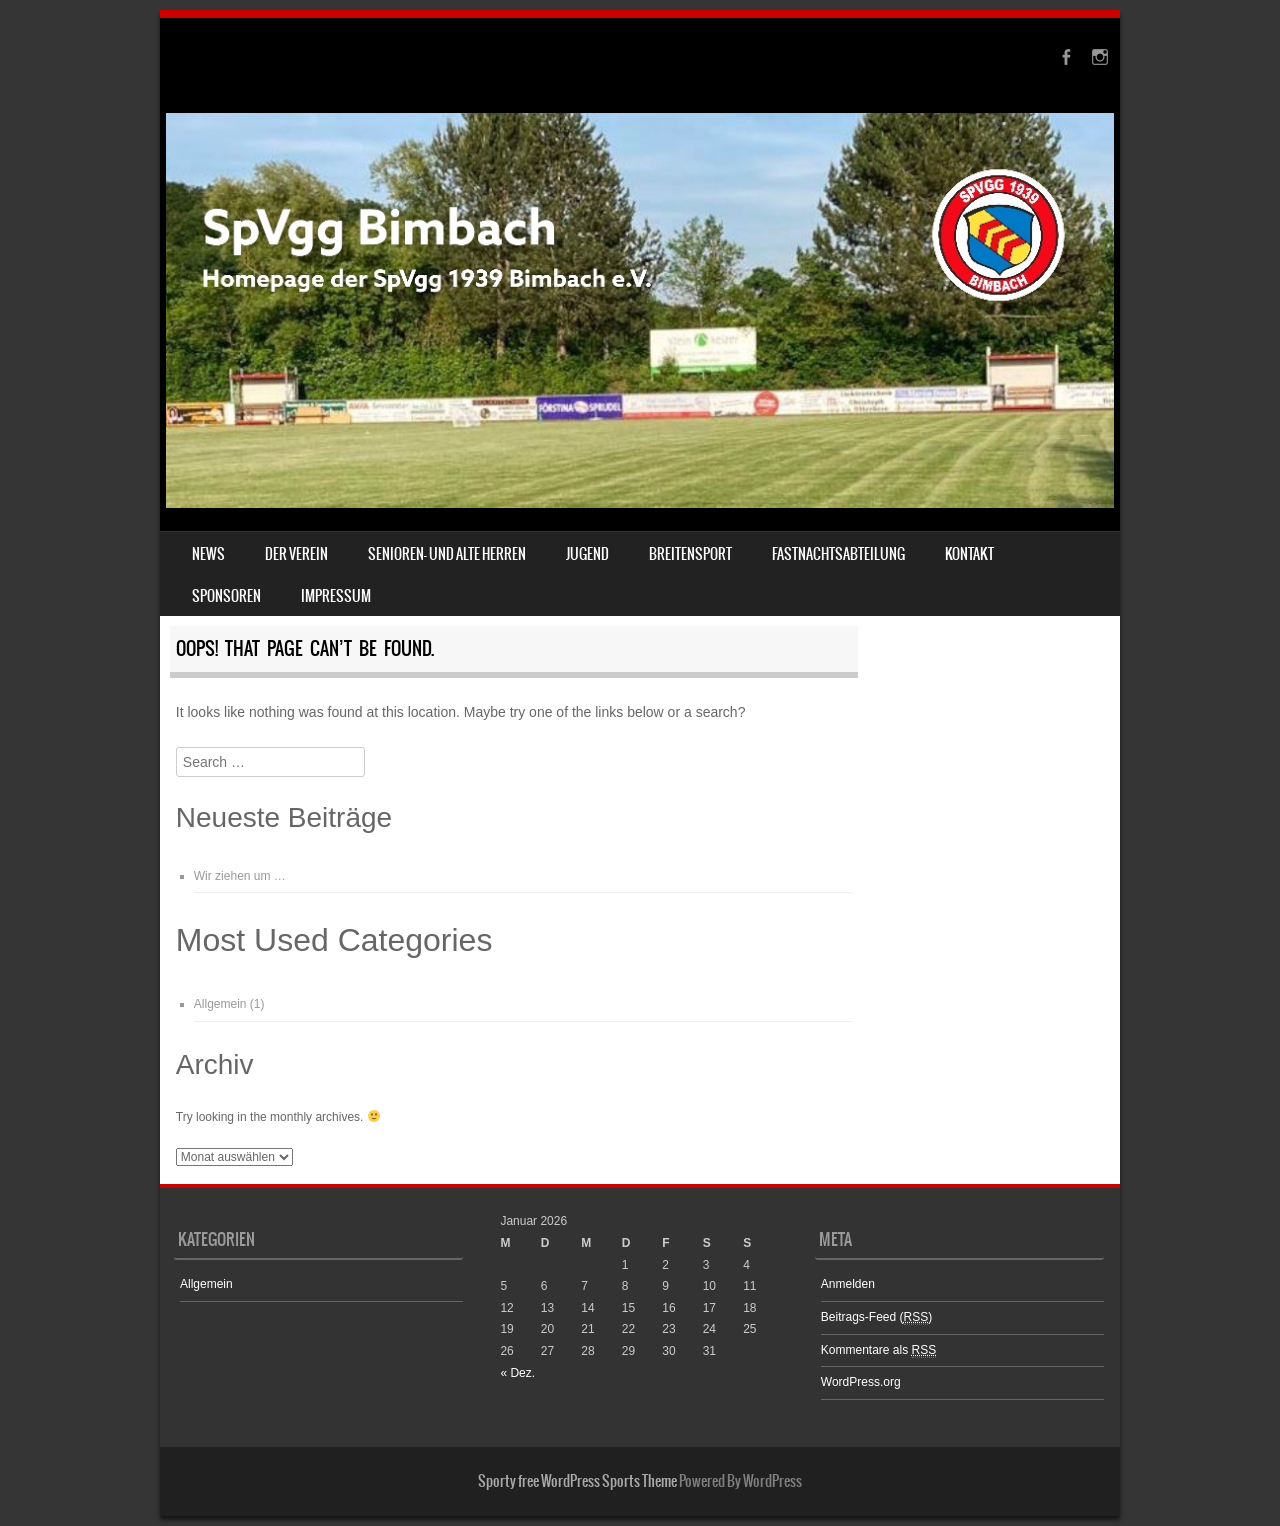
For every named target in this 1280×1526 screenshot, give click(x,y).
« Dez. (517, 1373)
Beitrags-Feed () (876, 1317)
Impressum (336, 596)
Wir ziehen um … (240, 876)
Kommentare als (878, 1350)
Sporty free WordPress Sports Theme (577, 1481)
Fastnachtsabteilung (838, 554)
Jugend (587, 554)
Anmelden (848, 1284)
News (208, 554)
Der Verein (296, 554)
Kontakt (969, 554)
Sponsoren (226, 596)
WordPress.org (861, 1382)
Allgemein (220, 1004)
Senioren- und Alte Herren (447, 554)
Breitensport (690, 554)
